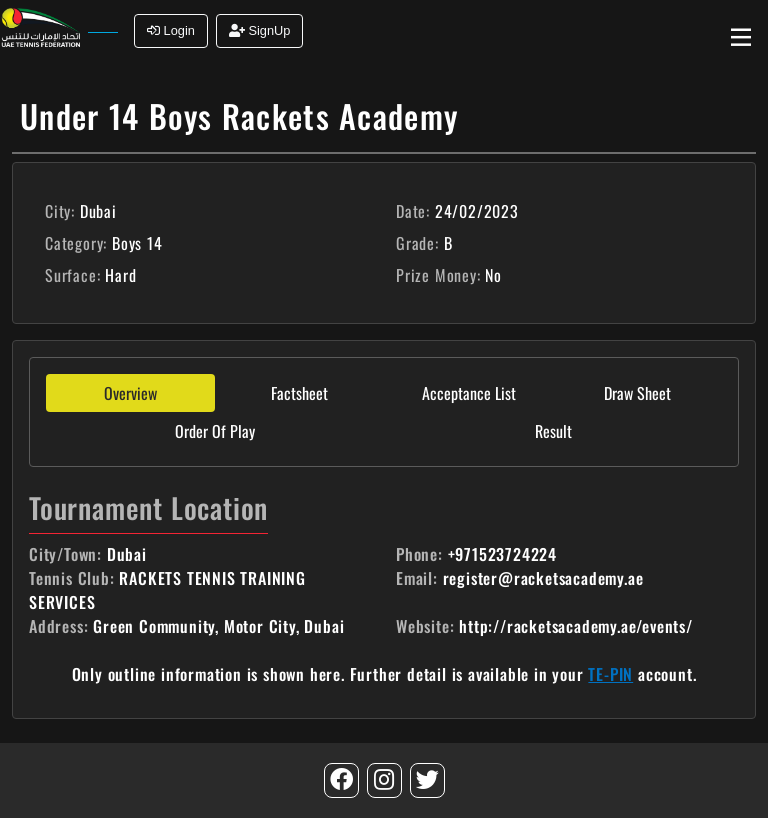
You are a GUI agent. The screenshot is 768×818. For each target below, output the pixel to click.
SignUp (260, 30)
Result (553, 431)
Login (171, 30)
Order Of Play (215, 431)
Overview (130, 393)
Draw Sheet (637, 393)
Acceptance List (469, 393)
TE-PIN (610, 674)
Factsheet (299, 393)
